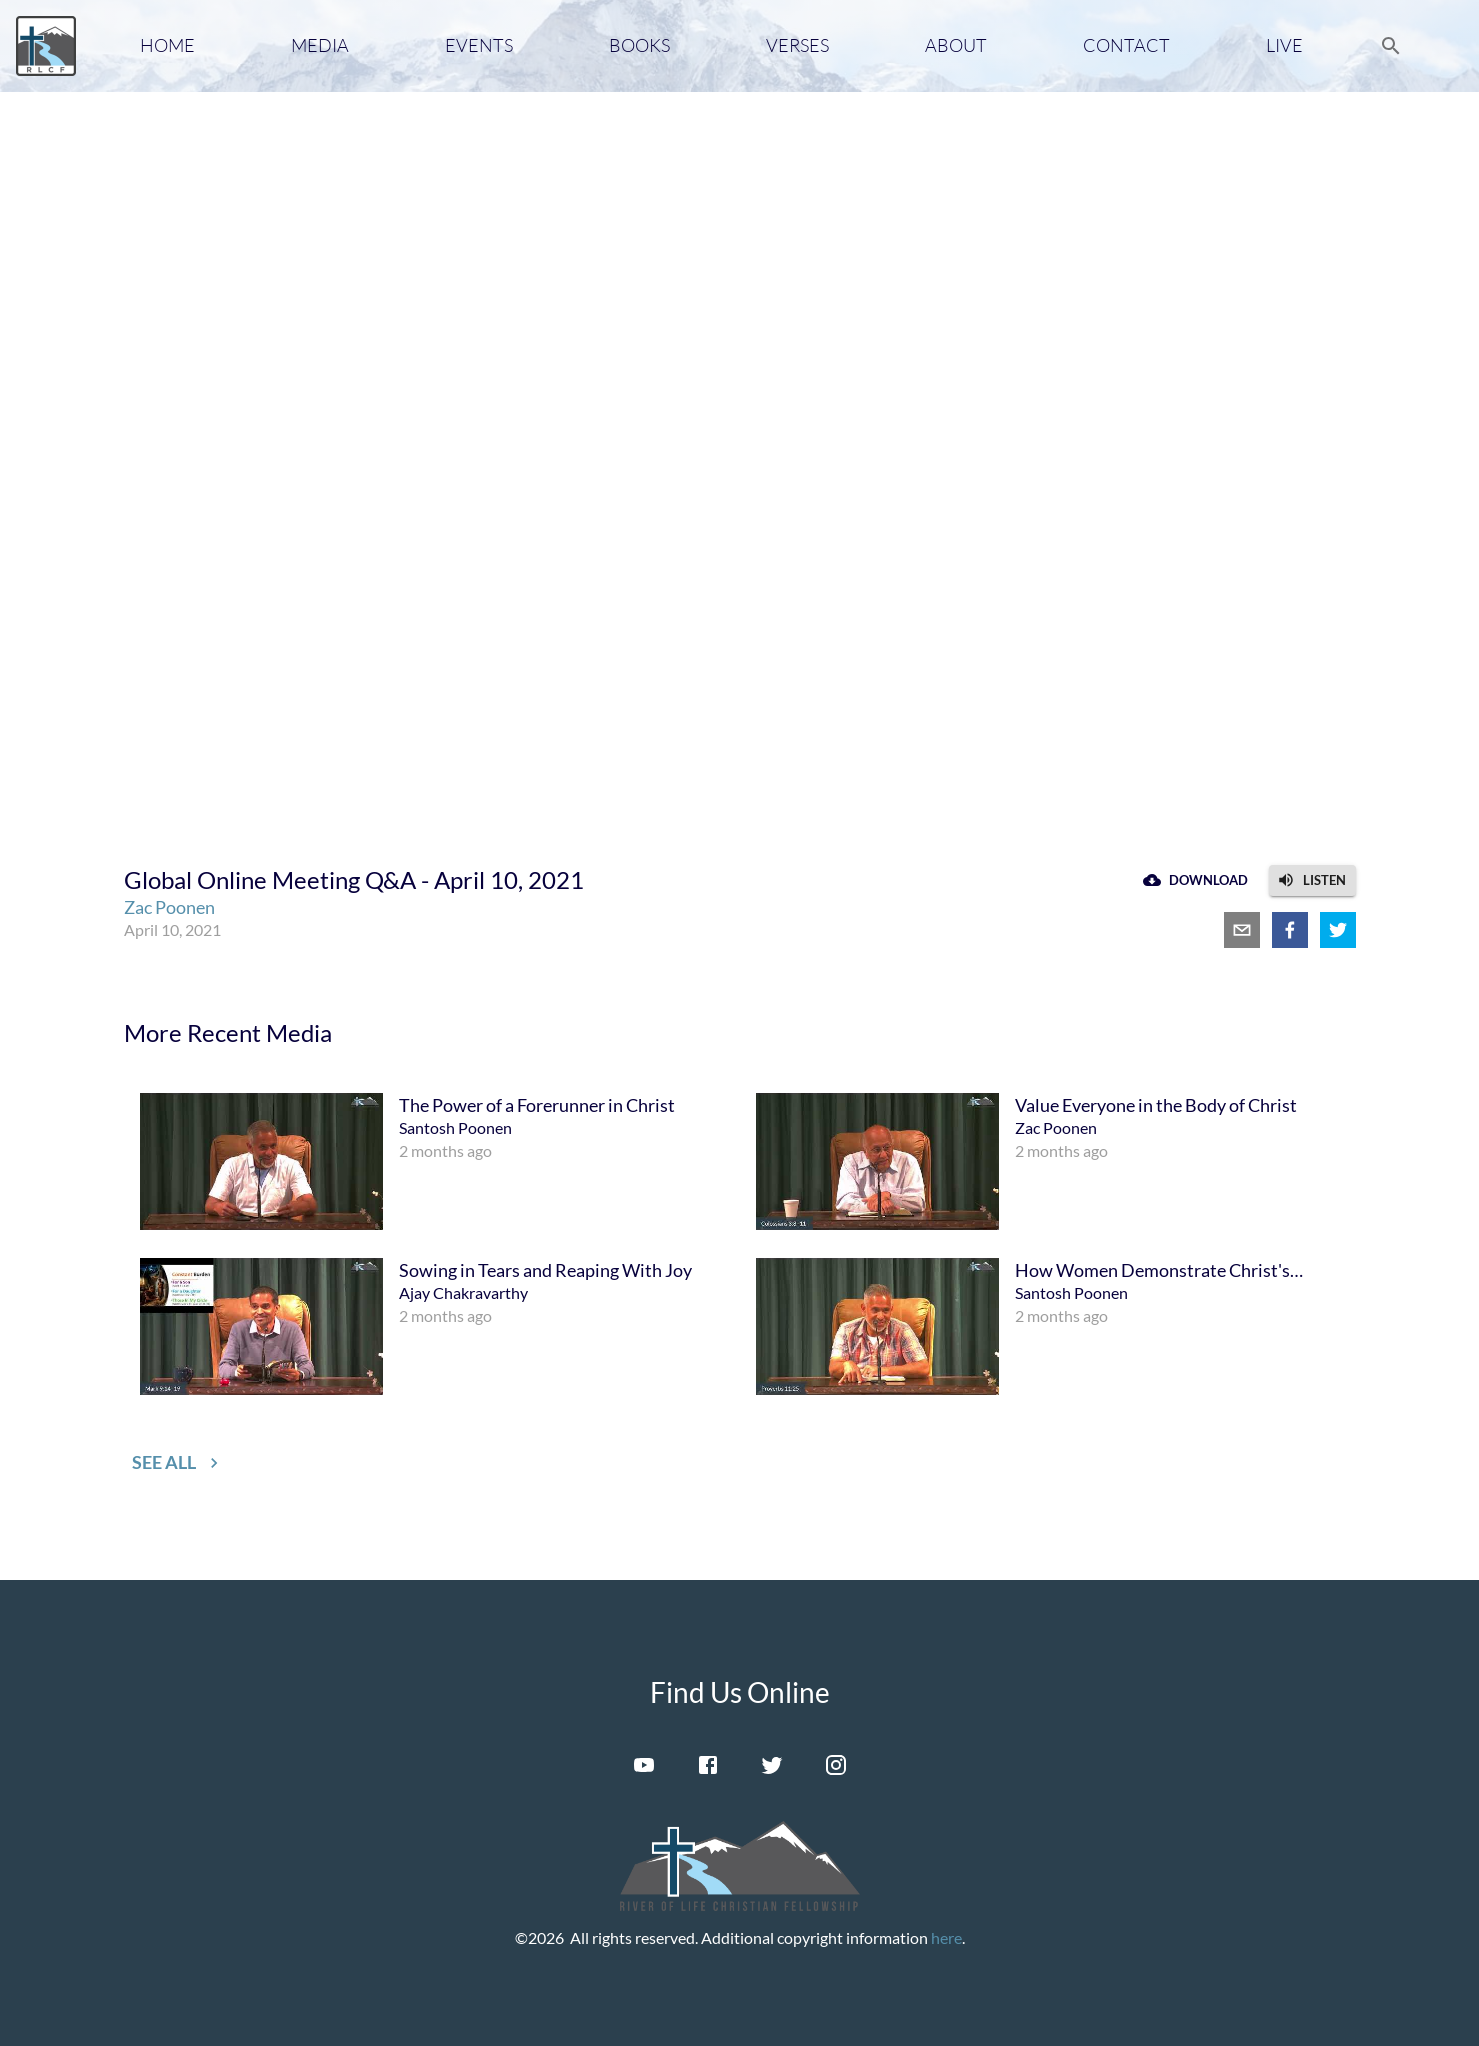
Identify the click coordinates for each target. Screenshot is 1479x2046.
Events (479, 45)
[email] (1242, 930)
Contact (1126, 45)
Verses (797, 45)
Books (639, 45)
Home (167, 45)
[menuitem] (432, 1161)
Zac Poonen (169, 907)
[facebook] (1290, 930)
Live (1284, 45)
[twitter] (1338, 930)
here (946, 1937)
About (956, 45)
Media (320, 45)
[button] (1312, 880)
